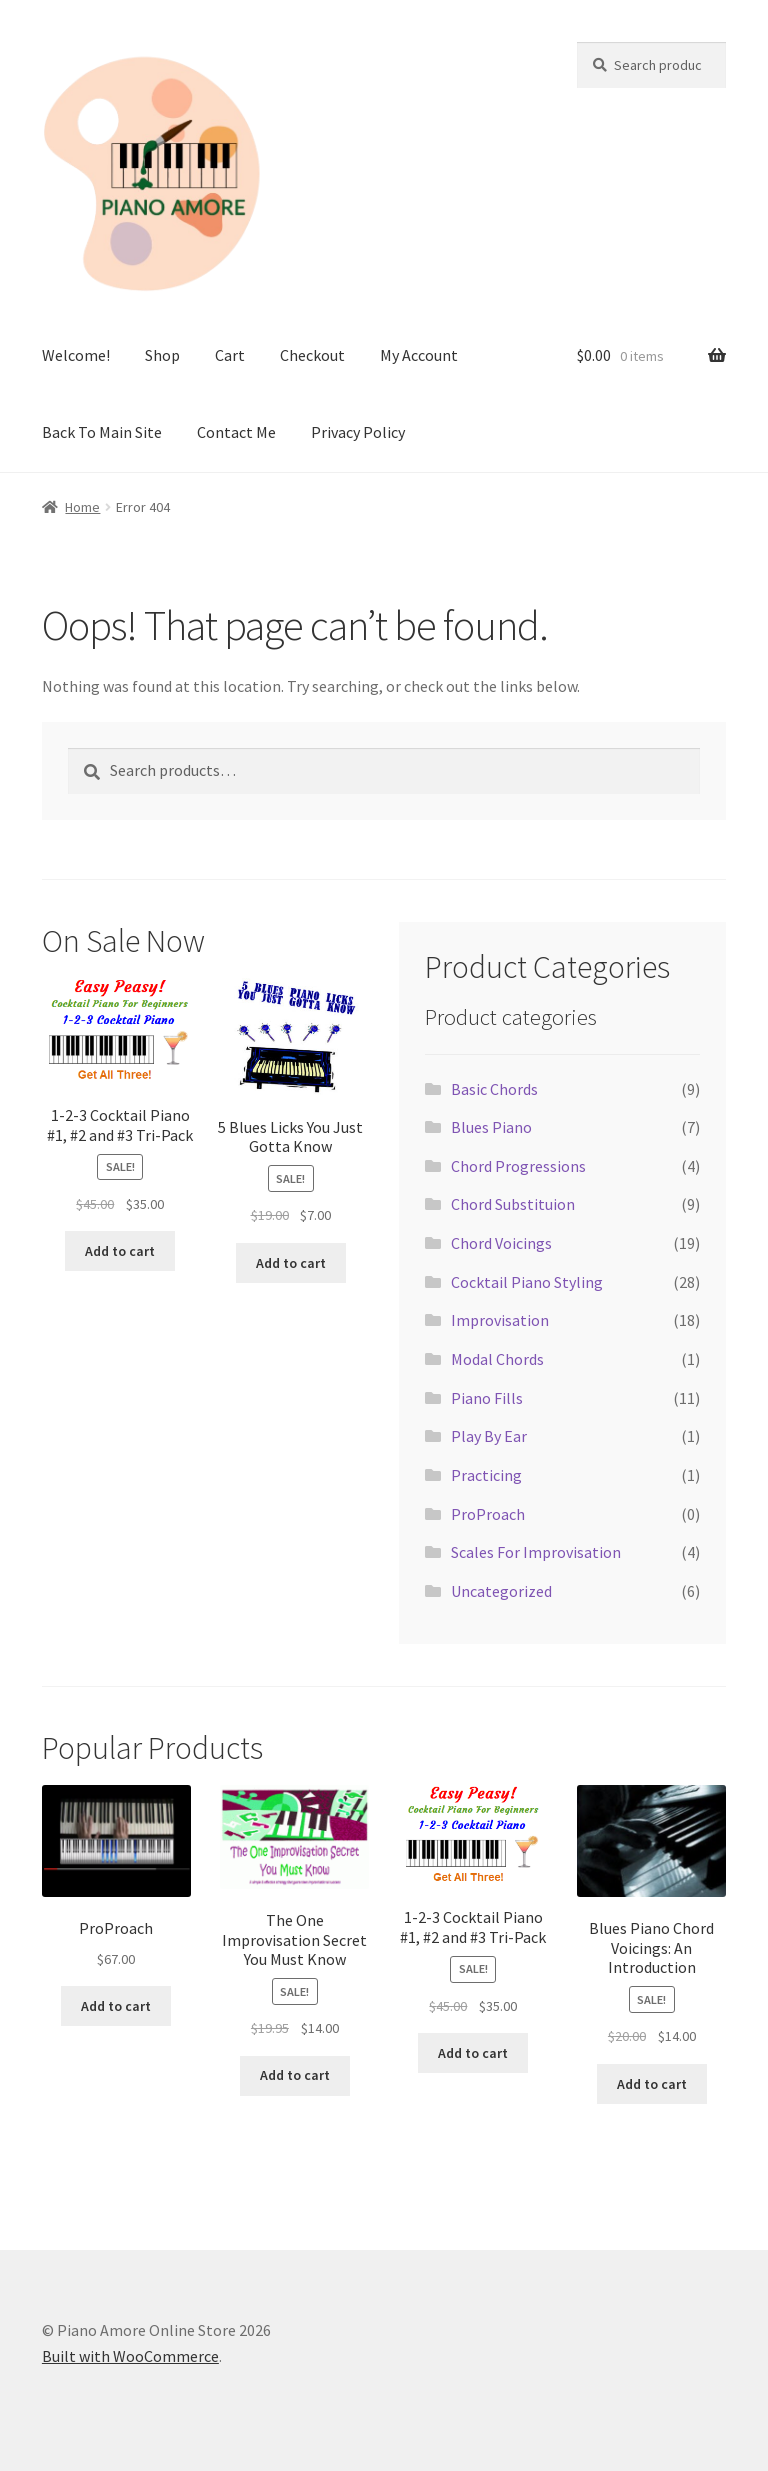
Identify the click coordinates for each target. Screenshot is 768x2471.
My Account (419, 355)
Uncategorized (501, 1591)
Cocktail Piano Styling (527, 1282)
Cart (230, 355)
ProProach (488, 1514)
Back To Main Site (102, 432)
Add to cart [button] (120, 1251)
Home (82, 507)
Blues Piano (491, 1127)
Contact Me (236, 432)
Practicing (486, 1475)
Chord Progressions (518, 1166)
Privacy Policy (358, 432)
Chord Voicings (501, 1243)
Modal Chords (497, 1359)
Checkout (312, 355)
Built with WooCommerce (130, 2356)
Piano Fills (487, 1398)
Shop (162, 355)
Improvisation (500, 1320)
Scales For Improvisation (536, 1552)
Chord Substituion (513, 1204)
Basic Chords (494, 1089)
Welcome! (76, 355)
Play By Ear (489, 1436)
